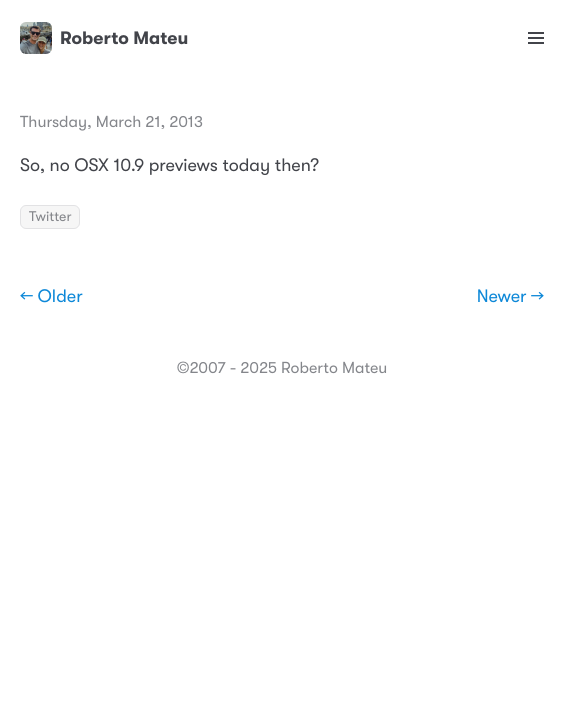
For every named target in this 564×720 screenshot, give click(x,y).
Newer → (510, 297)
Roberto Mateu (104, 38)
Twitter (50, 217)
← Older (51, 297)
